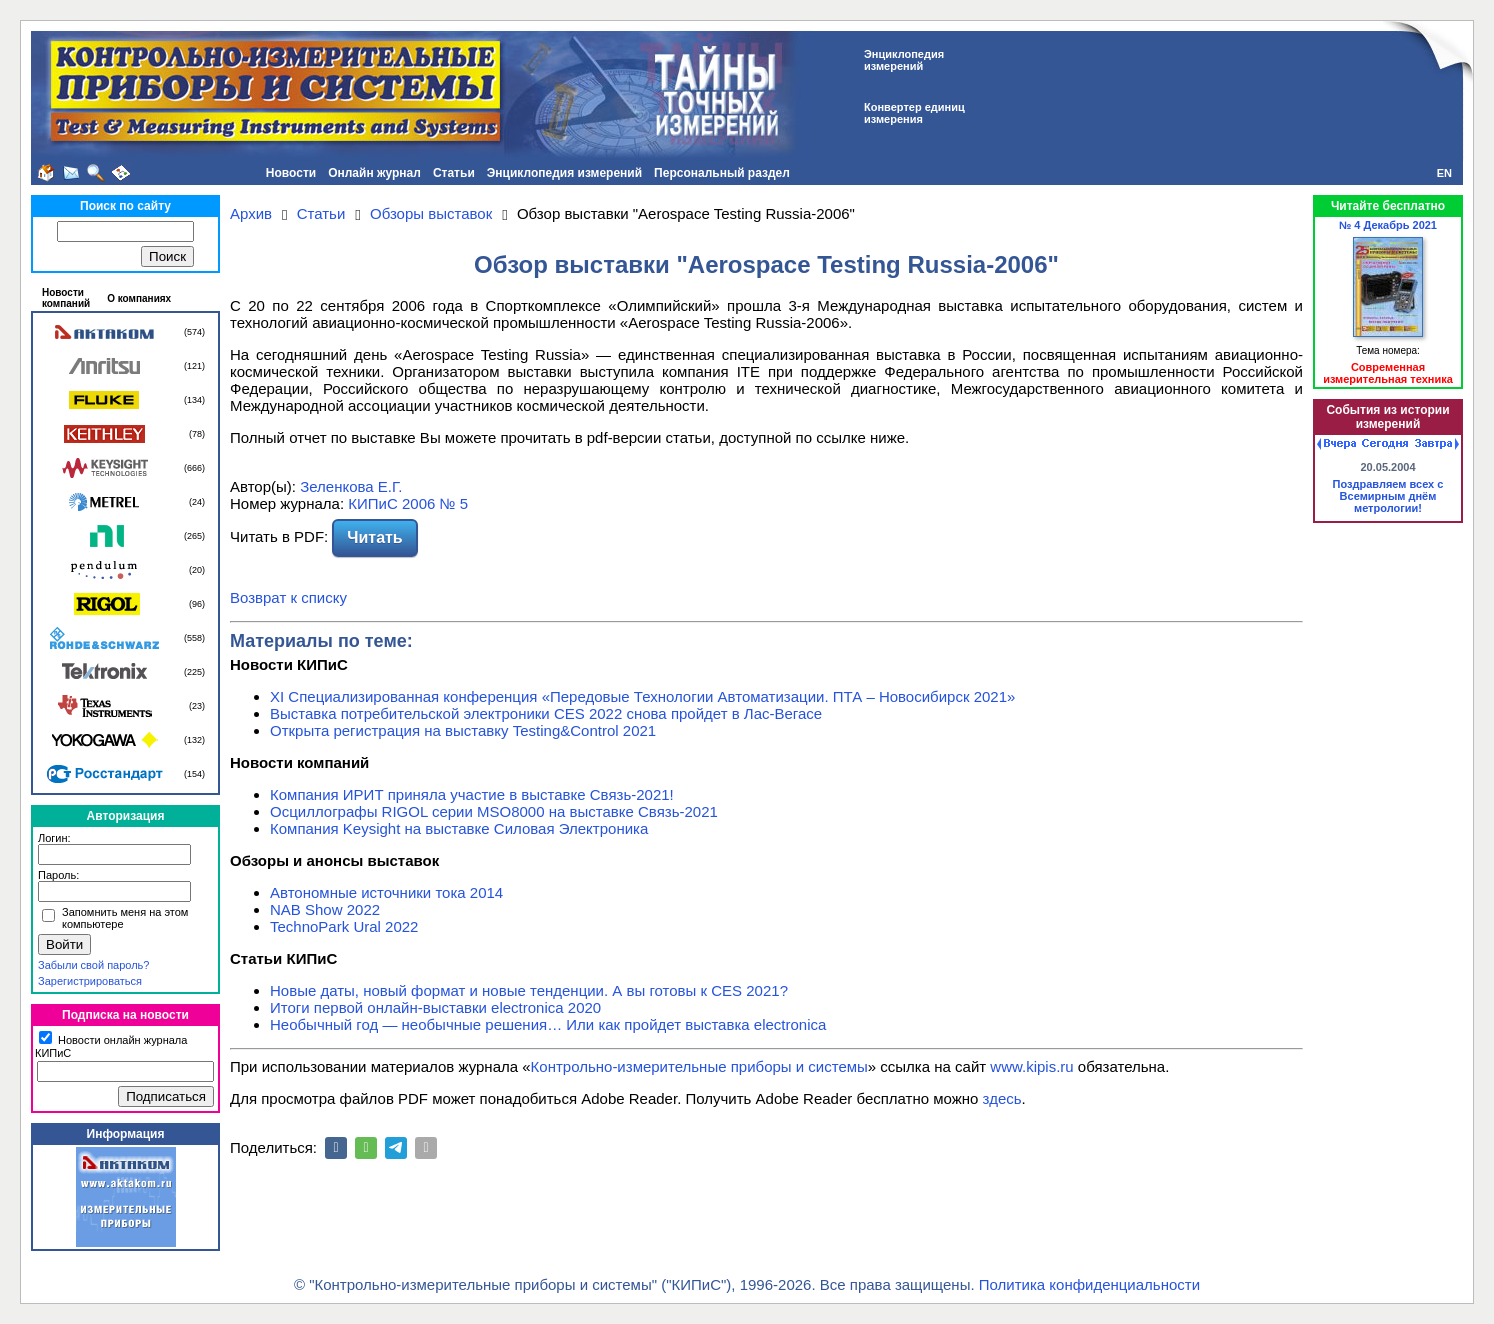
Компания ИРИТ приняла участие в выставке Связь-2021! (472, 794)
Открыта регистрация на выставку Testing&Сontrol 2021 (463, 730)
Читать (374, 537)
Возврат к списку (288, 597)
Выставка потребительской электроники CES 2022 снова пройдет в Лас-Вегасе (546, 713)
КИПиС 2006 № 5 (408, 503)
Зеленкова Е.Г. (351, 486)
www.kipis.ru (1031, 1066)
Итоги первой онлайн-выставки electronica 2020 (435, 1007)
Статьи (454, 173)
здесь (1002, 1098)
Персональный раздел (722, 173)
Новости (291, 173)
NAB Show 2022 (325, 909)
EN (1444, 173)
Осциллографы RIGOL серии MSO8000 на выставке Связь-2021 (494, 811)
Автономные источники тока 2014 (386, 892)
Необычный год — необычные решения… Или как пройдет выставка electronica (548, 1024)
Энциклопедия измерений (564, 173)
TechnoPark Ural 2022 (344, 926)
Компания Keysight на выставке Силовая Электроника (459, 828)
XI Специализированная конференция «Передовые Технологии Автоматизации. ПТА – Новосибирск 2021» (642, 696)
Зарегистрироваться (90, 981)
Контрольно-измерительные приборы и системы (699, 1066)
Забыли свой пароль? (93, 965)
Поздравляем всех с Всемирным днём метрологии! (1388, 496)
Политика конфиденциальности (1089, 1284)
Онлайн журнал (374, 173)
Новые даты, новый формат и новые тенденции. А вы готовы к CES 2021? (529, 990)
